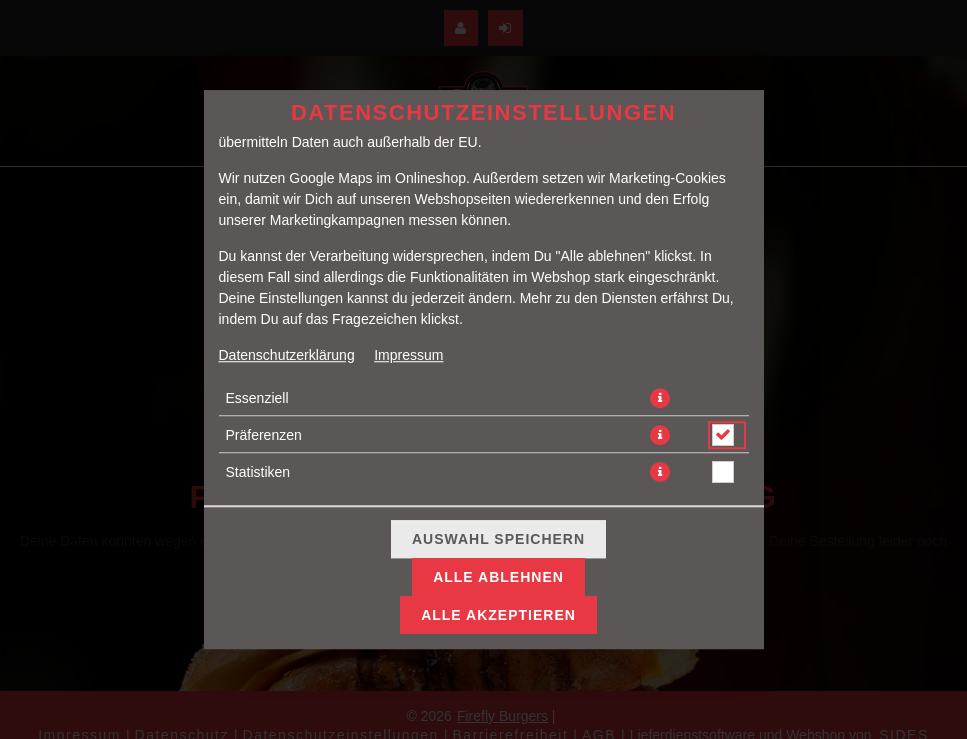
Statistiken (258, 472)
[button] (660, 398)
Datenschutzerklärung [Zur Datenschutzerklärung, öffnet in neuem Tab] (287, 355)
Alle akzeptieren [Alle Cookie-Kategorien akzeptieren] (498, 615)
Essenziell (257, 398)
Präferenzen (264, 435)
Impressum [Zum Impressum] (408, 355)
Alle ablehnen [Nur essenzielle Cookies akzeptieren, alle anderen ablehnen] (498, 577)
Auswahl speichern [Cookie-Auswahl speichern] (498, 539)
